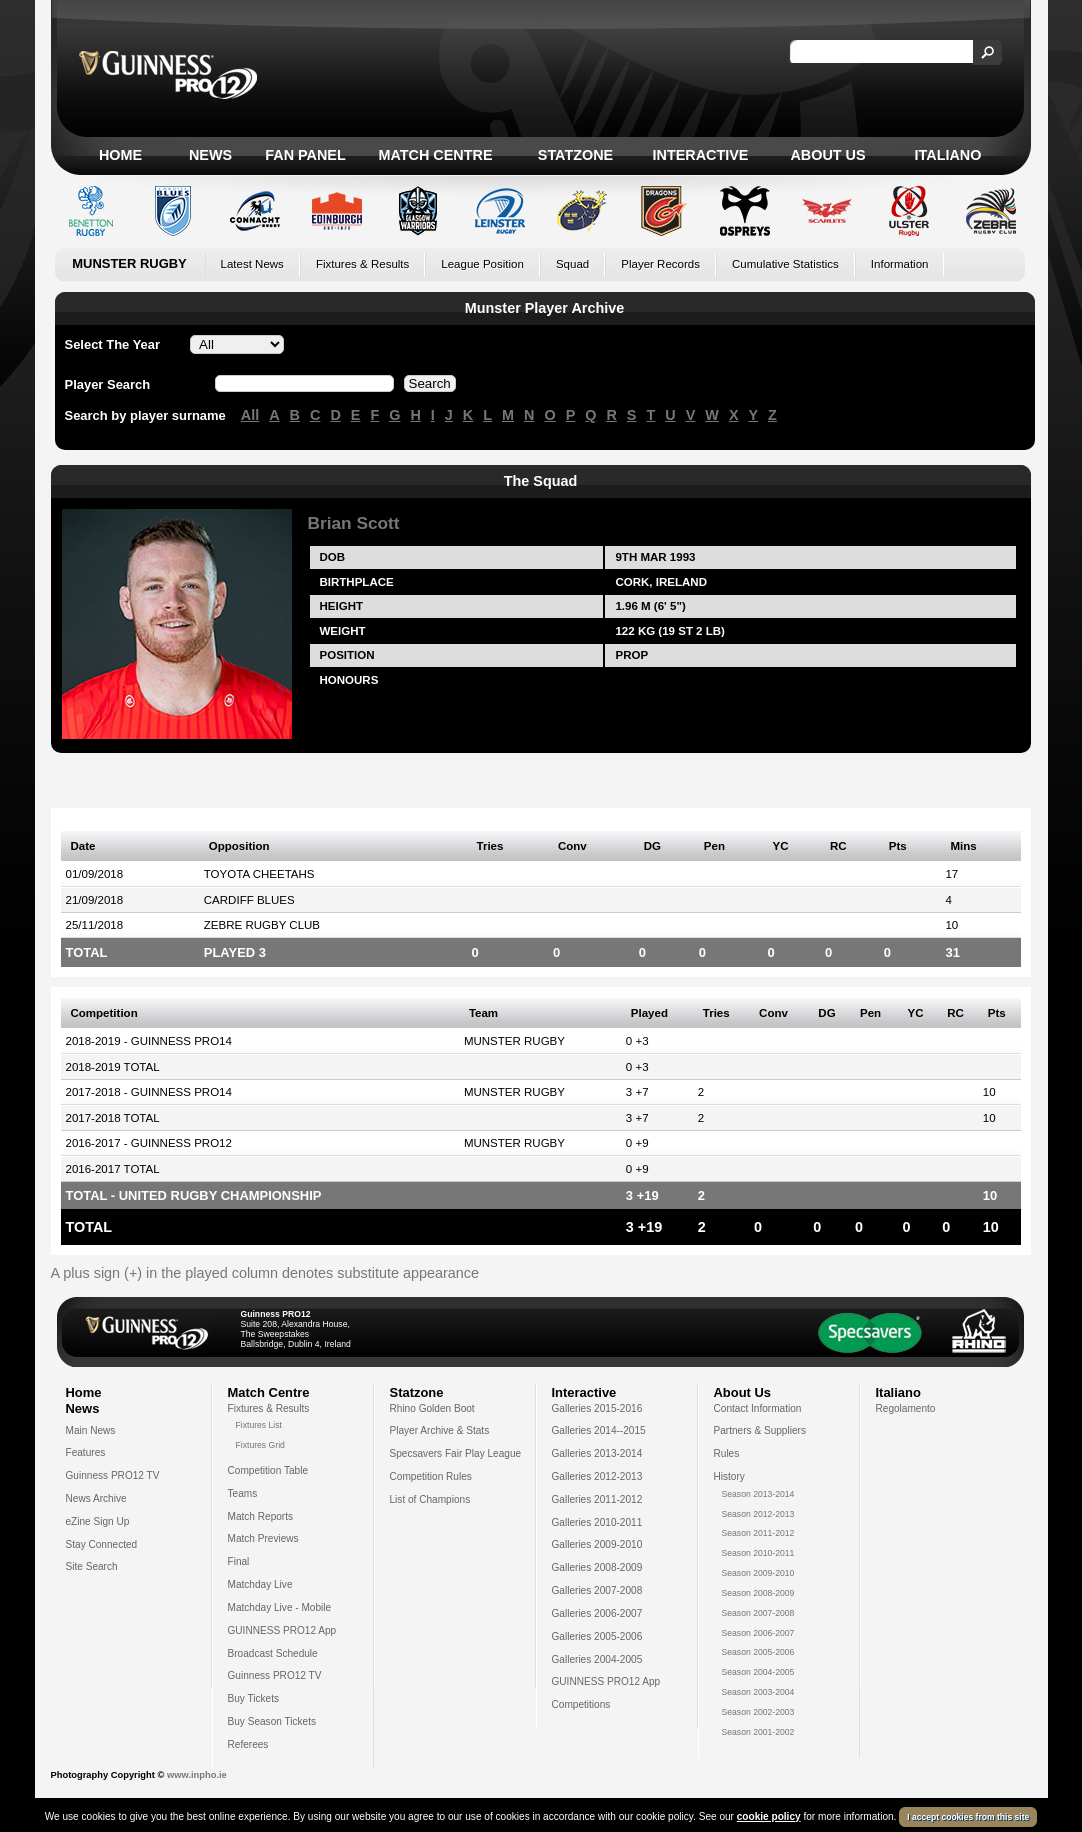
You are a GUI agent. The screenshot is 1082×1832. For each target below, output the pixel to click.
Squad (572, 264)
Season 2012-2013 (758, 1514)
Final (239, 1561)
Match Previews (263, 1538)
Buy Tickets (254, 1698)
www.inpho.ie (197, 1775)
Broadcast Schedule (273, 1653)
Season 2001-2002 (758, 1732)
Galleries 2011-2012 (597, 1499)
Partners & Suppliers (760, 1430)
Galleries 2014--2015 (599, 1430)
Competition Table (268, 1470)
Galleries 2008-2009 (597, 1567)
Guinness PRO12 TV (113, 1475)
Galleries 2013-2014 (597, 1453)
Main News (91, 1430)
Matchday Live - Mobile (280, 1607)
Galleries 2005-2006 (597, 1636)
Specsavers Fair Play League (456, 1453)
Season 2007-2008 (758, 1613)
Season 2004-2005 (758, 1672)
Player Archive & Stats (440, 1430)
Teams (243, 1493)
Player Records (660, 264)
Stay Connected (102, 1544)
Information (900, 264)
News (210, 155)
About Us (827, 155)
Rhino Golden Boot (432, 1408)
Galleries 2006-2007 (597, 1613)
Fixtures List (259, 1425)
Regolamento (906, 1408)
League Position (482, 264)
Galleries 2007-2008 (597, 1590)
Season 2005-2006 (758, 1652)
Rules (727, 1453)
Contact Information (758, 1408)
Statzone (575, 155)
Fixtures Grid (260, 1445)
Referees (248, 1744)
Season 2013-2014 (758, 1494)
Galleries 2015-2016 (597, 1408)
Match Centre (435, 155)
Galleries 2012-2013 (597, 1476)
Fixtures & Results (362, 264)
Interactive (701, 155)
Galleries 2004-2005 (597, 1659)
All (250, 415)
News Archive (96, 1498)
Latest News (252, 264)
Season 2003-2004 (758, 1692)
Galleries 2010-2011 (597, 1522)
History (729, 1476)
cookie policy (769, 1816)
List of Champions (430, 1499)
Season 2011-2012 (758, 1533)
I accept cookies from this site (968, 1817)
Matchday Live (260, 1584)
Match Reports (261, 1516)
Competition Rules (431, 1476)
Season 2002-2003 (758, 1712)
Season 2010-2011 (758, 1553)
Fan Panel (305, 155)
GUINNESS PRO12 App (282, 1630)
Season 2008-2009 (758, 1593)
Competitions (581, 1704)
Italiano (948, 155)
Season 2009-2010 (758, 1573)
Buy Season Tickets (272, 1721)
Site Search (92, 1566)
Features (86, 1452)
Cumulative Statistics (785, 264)
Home (120, 155)
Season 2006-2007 (758, 1633)
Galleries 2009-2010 (597, 1544)
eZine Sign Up (98, 1521)
